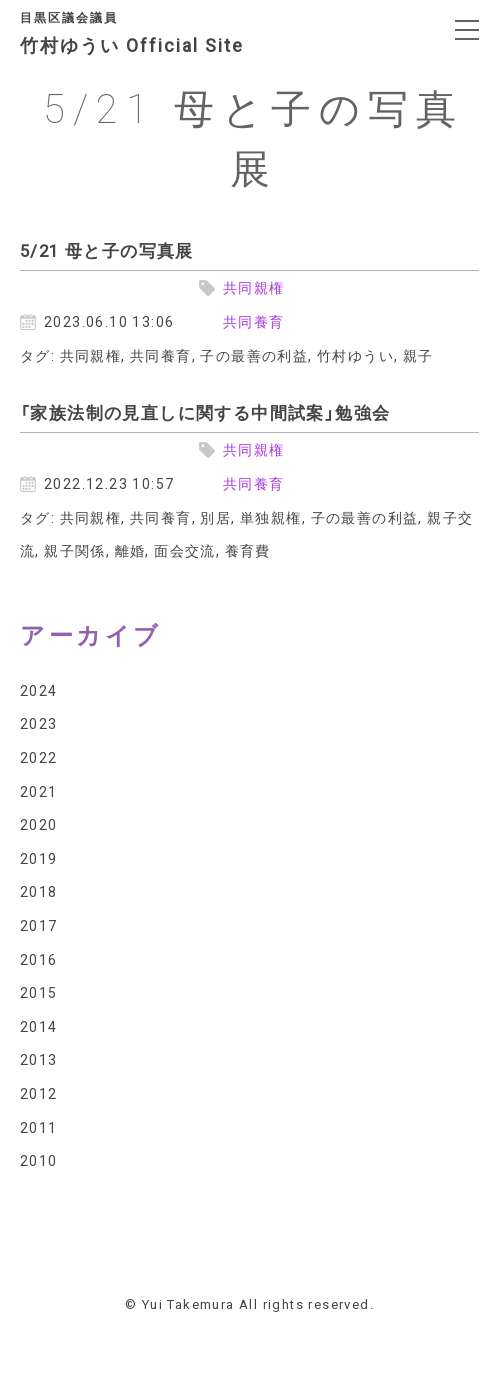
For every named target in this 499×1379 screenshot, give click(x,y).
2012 (39, 1093)
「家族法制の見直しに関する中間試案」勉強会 (205, 412)
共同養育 (254, 321)
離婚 (130, 550)
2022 (39, 757)
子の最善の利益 (254, 355)
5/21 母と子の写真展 (107, 250)
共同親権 (254, 287)
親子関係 (75, 550)
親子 (418, 355)
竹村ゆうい (355, 355)
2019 (39, 858)
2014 (39, 1026)
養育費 (248, 550)
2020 (39, 824)
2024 (39, 690)
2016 (39, 959)
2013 (39, 1059)
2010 (39, 1160)
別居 (215, 517)
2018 (39, 891)
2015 (39, 992)
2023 (39, 723)
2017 (39, 925)
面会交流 (185, 550)
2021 (39, 791)
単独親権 (271, 517)
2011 (39, 1127)
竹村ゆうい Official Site (147, 35)
